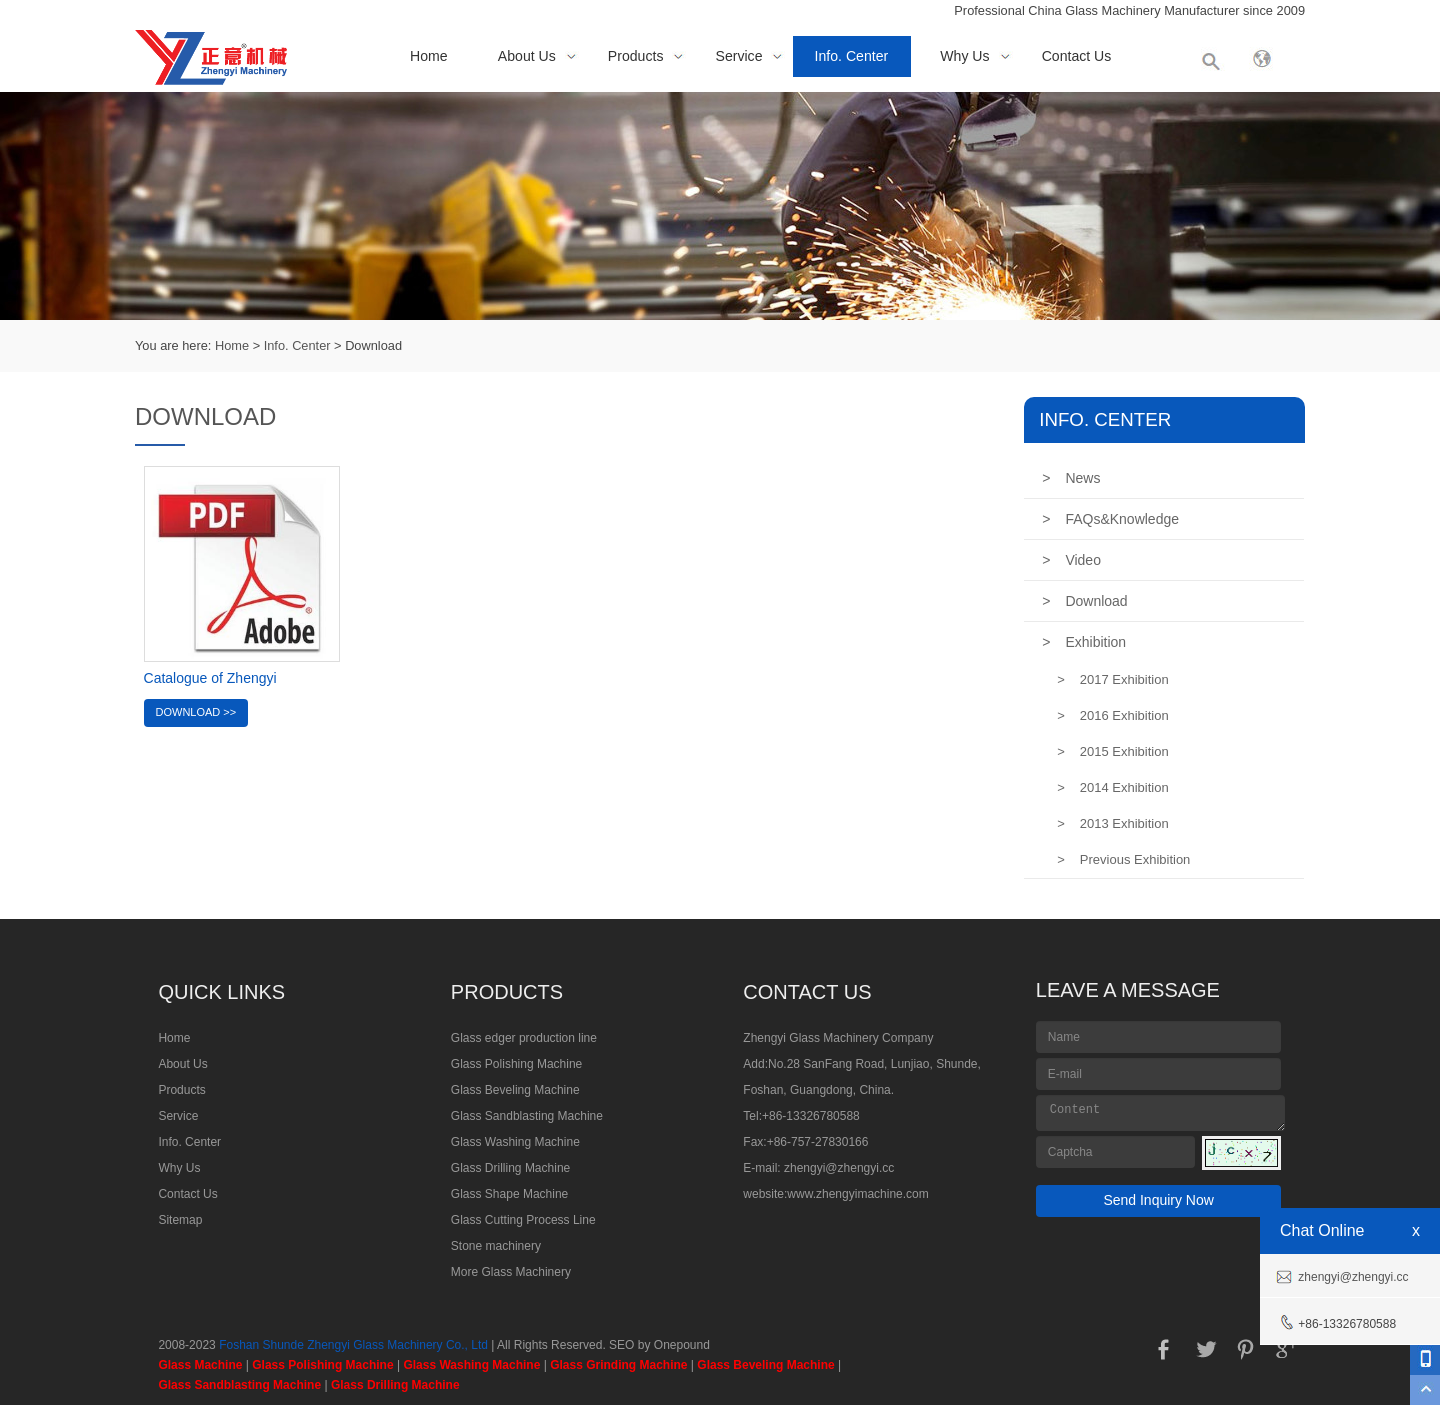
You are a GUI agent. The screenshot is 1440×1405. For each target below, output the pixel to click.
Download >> (196, 712)
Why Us (964, 56)
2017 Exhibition (1113, 679)
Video (1071, 560)
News (1071, 478)
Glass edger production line (524, 1038)
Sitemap (180, 1220)
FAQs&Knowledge (1110, 519)
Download (1084, 601)
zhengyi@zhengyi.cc (839, 1168)
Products (636, 56)
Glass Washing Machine (515, 1142)
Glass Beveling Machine (515, 1090)
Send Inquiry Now (1158, 1200)
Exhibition (1084, 642)
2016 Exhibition (1113, 715)
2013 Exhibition (1113, 823)
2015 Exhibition (1113, 751)
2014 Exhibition (1113, 787)
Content (1161, 1113)
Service (739, 56)
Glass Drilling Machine (510, 1168)
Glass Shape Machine (509, 1194)
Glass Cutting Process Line (523, 1220)
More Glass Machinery (511, 1272)
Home (429, 56)
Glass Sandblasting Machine (527, 1116)
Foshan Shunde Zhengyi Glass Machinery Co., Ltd (353, 1345)
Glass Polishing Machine (516, 1064)
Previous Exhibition (1123, 859)
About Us (527, 56)
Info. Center (852, 56)
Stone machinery (496, 1246)
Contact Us (1077, 56)
